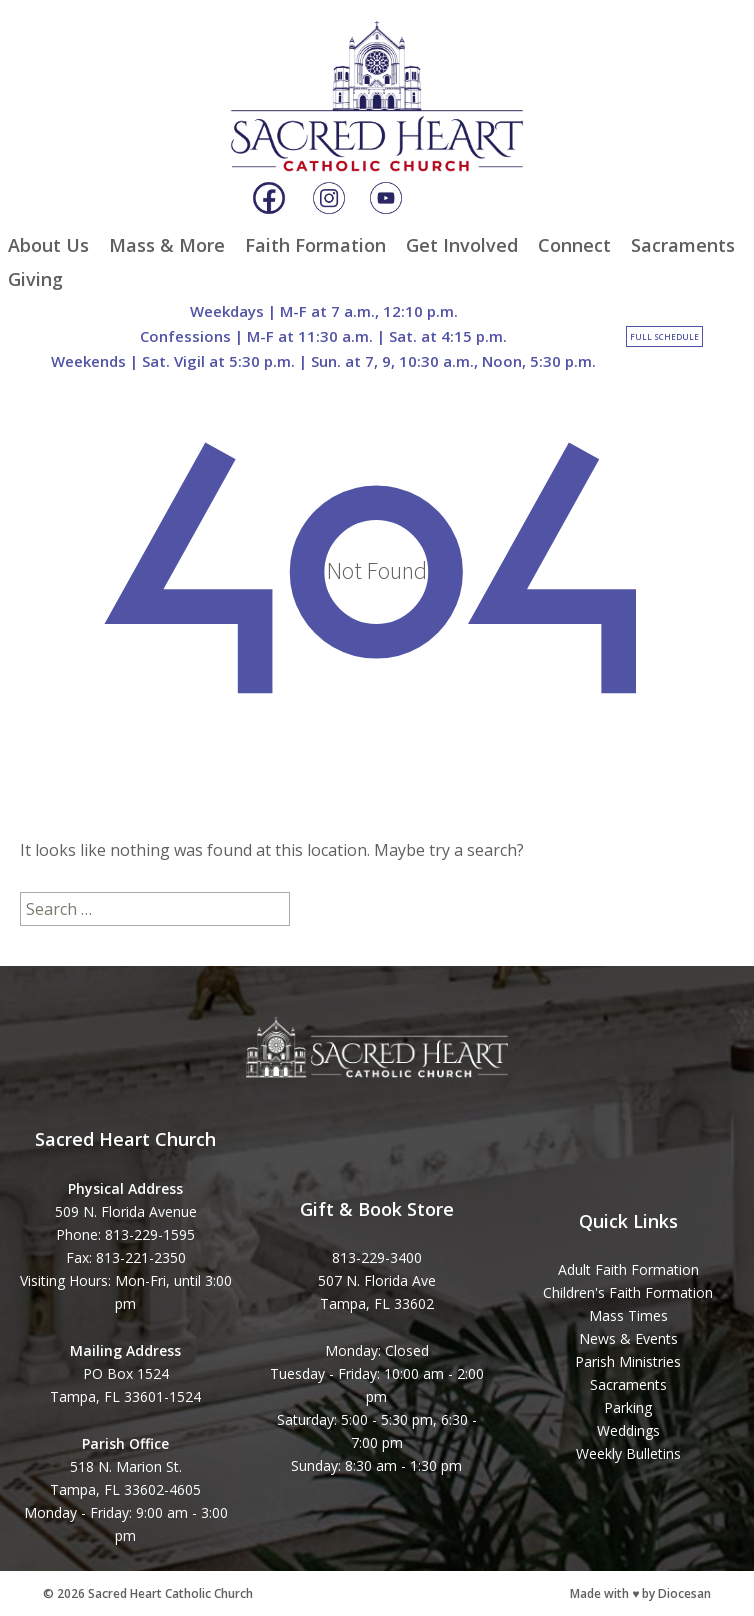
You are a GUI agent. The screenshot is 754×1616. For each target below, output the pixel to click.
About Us (48, 245)
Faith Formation (315, 245)
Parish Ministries (628, 1361)
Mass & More (167, 245)
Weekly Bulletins (628, 1453)
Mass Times (628, 1315)
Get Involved (462, 245)
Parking (628, 1407)
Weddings (628, 1430)
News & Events (628, 1338)
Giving (35, 279)
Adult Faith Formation (628, 1269)
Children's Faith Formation (628, 1292)
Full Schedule (664, 336)
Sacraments (683, 245)
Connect (574, 245)
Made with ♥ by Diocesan (640, 1593)
